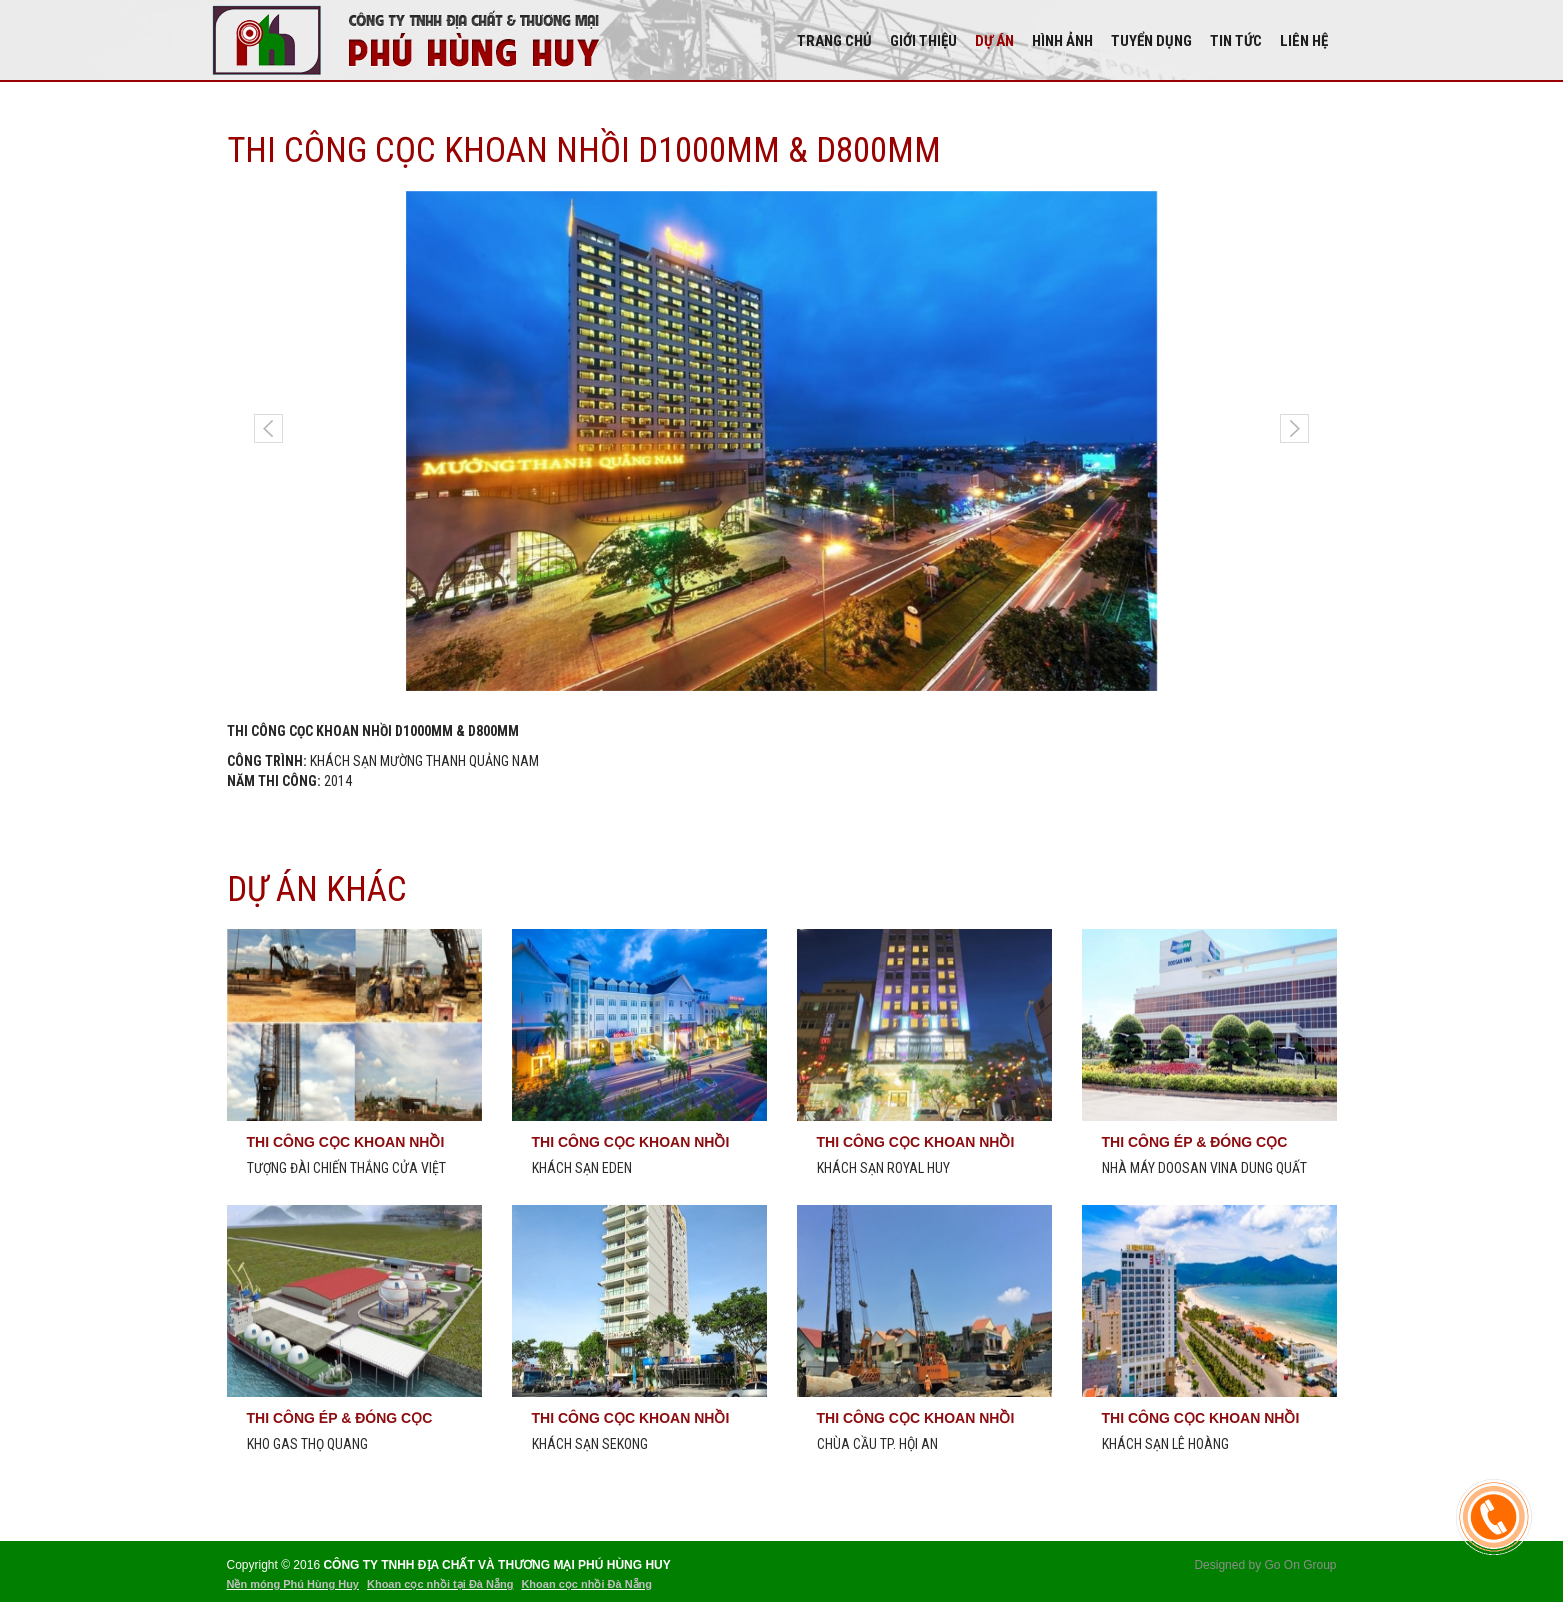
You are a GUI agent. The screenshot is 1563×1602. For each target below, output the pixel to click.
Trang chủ (834, 41)
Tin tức (1236, 41)
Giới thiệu (923, 41)
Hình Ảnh (1062, 41)
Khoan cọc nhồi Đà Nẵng (586, 1584)
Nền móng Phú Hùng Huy (293, 1584)
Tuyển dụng (1151, 41)
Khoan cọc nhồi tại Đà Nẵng (440, 1584)
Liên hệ (1304, 41)
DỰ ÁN (994, 41)
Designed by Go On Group (1265, 1565)
